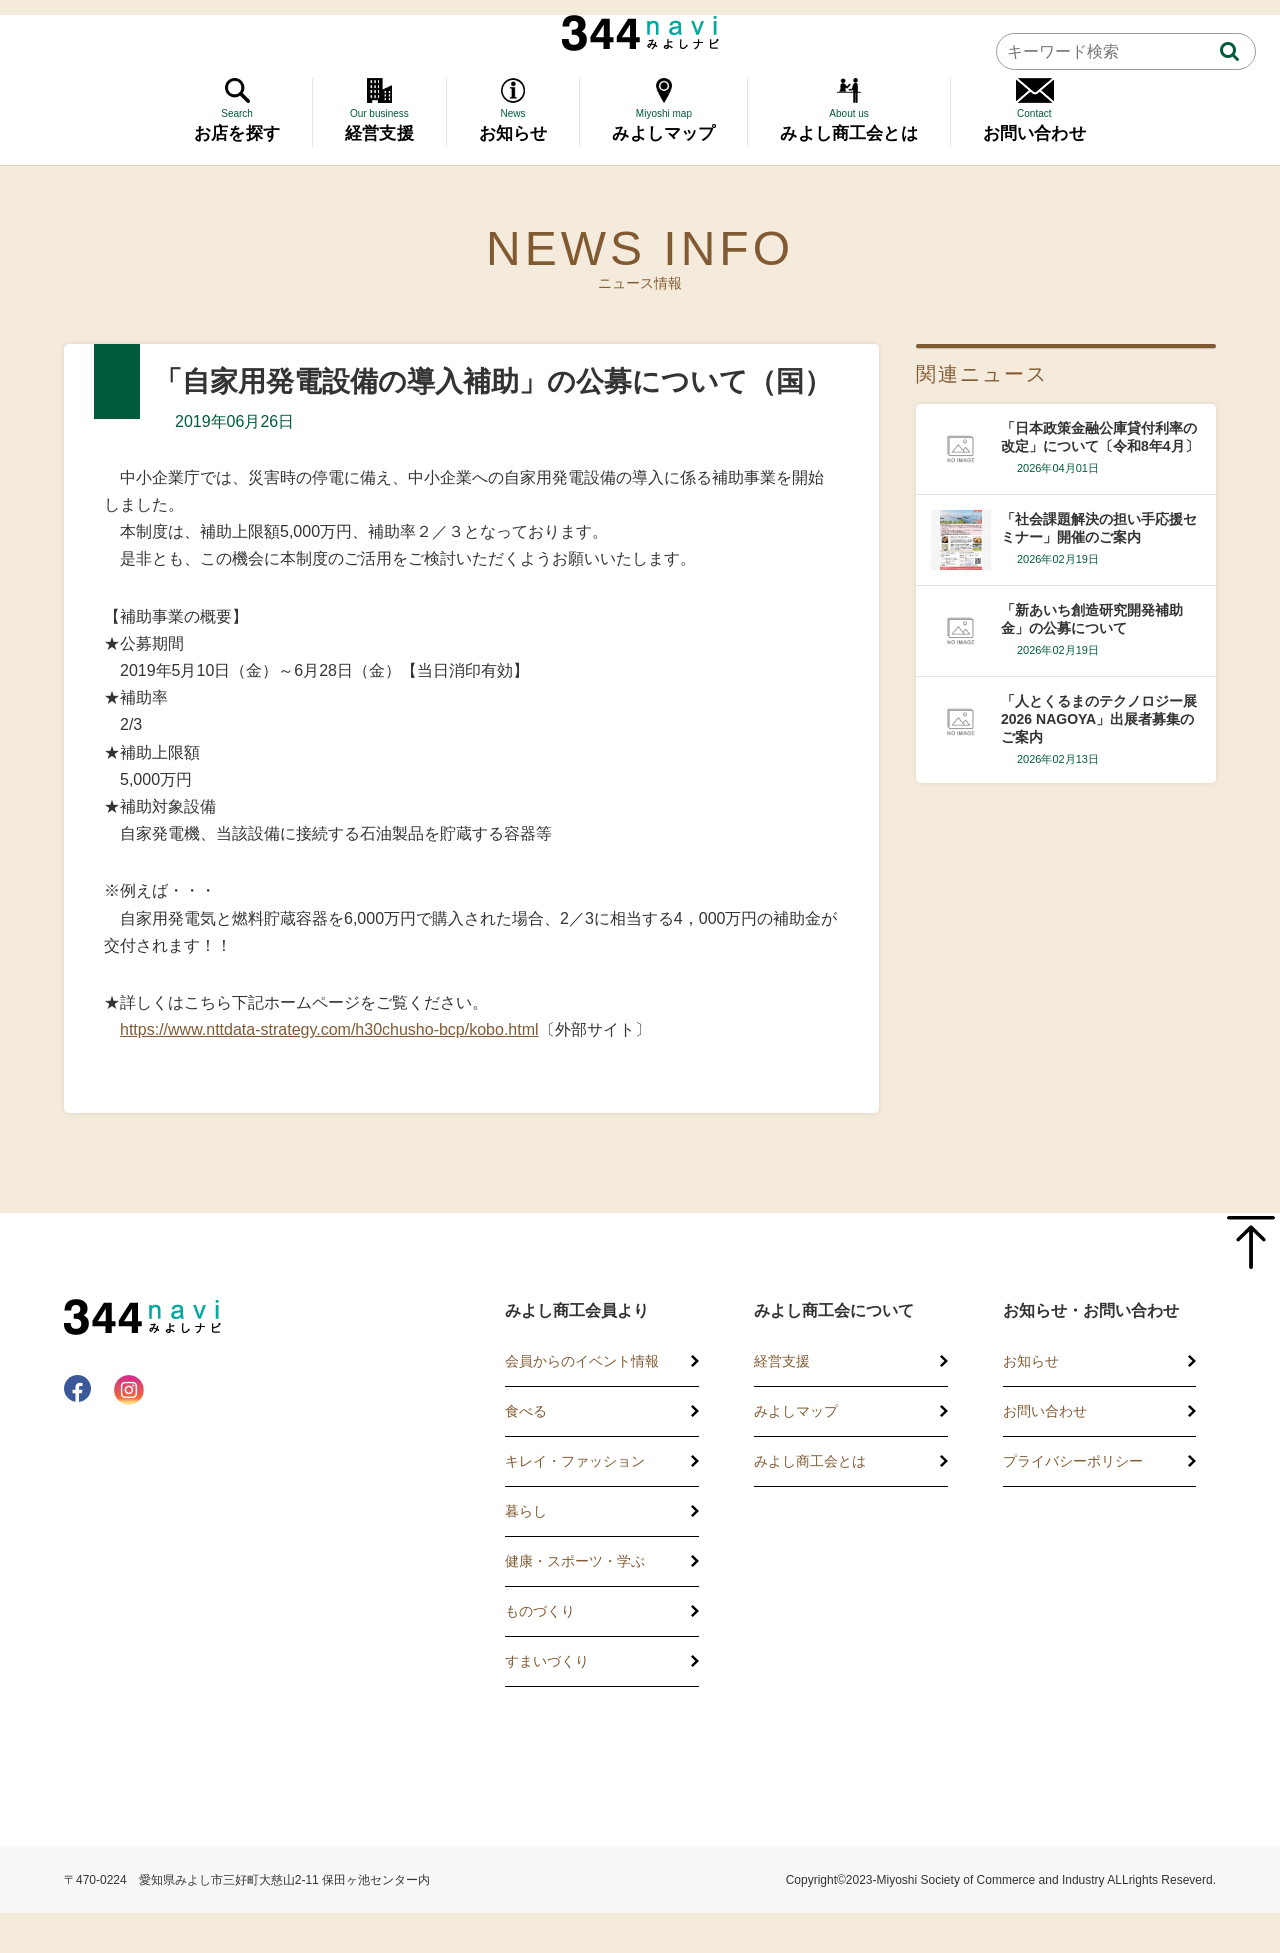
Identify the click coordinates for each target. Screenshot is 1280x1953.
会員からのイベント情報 (582, 1361)
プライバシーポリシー (1073, 1461)
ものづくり (540, 1611)
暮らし (526, 1511)
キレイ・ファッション (575, 1461)
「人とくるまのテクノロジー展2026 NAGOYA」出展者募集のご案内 (1099, 719)
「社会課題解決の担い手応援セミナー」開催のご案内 (1099, 528)
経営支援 (782, 1361)
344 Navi (640, 33)
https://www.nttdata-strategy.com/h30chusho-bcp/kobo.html (329, 1029)
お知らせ (1031, 1361)
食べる (526, 1411)
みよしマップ (796, 1411)
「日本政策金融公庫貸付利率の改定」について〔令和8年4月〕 (1100, 437)
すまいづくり (547, 1661)
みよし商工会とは (810, 1461)
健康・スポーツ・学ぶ (575, 1561)
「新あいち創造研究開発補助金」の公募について (1092, 619)
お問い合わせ (1045, 1411)
